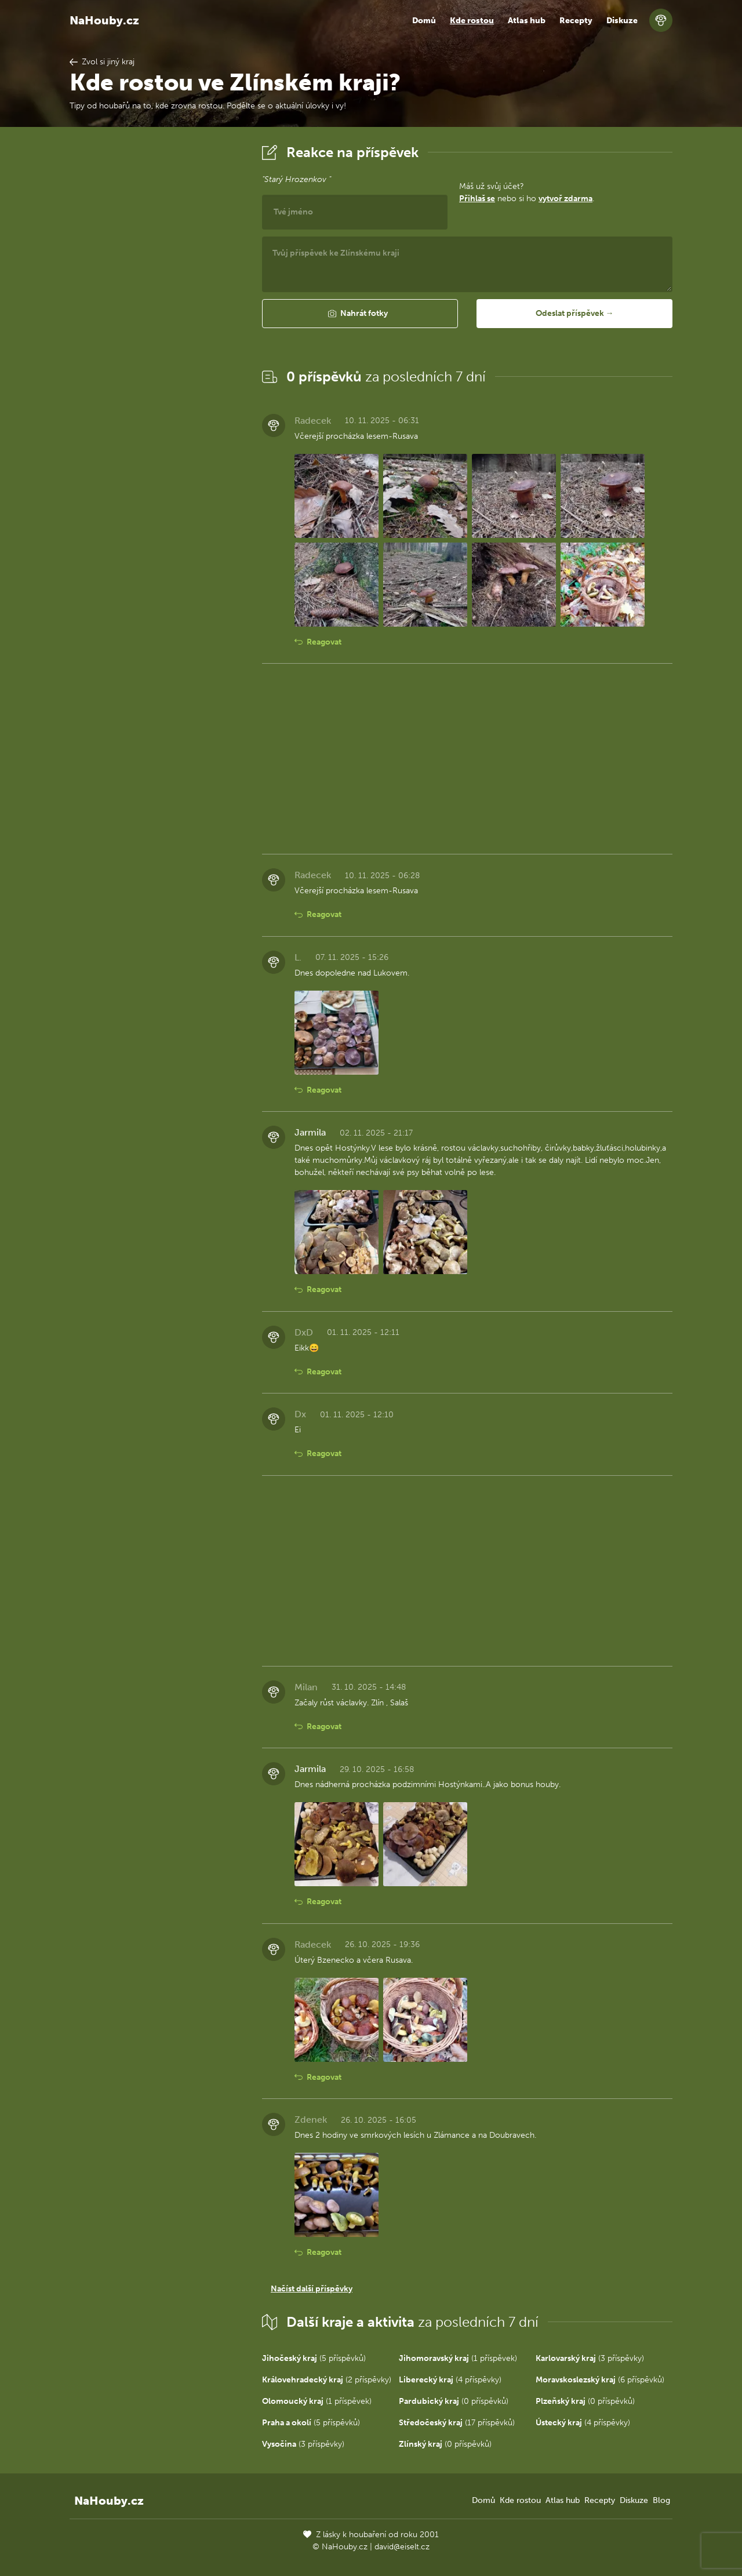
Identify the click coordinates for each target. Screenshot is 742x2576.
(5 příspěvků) (314, 2358)
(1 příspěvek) (458, 2358)
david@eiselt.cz (402, 2547)
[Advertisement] (156, 315)
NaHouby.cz (104, 20)
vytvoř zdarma (565, 198)
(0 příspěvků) (453, 2401)
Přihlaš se (477, 198)
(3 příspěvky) (590, 2358)
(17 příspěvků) (457, 2423)
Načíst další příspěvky (311, 2289)
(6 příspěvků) (600, 2380)
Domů (424, 21)
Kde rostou (472, 21)
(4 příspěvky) (450, 2380)
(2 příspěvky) (326, 2380)
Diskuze (622, 21)
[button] (360, 313)
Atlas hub (526, 21)
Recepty (575, 21)
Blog (661, 2500)
